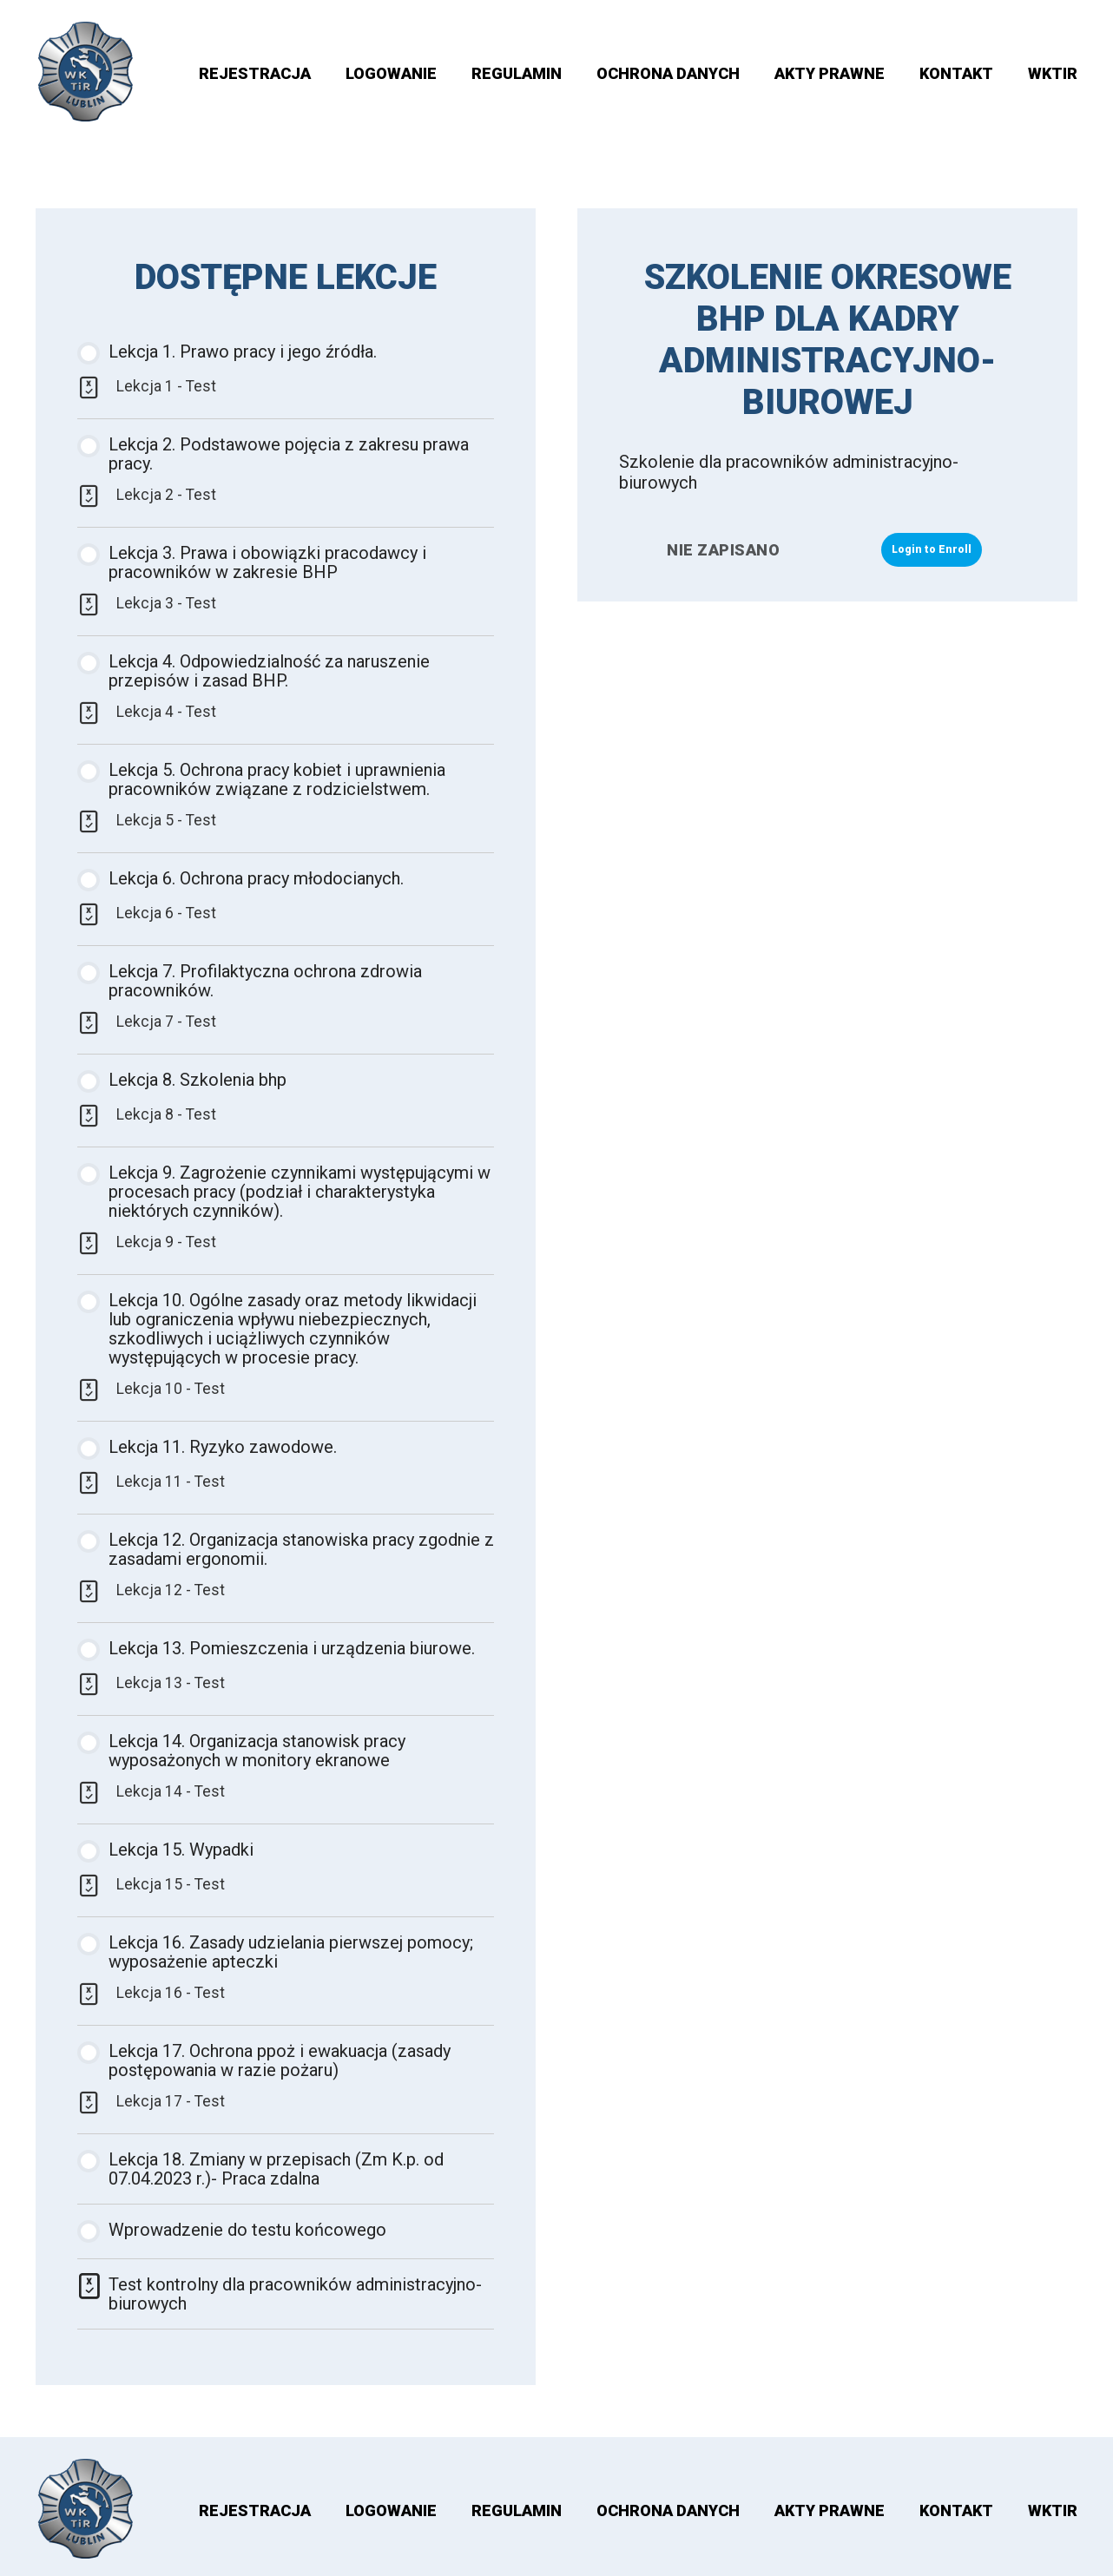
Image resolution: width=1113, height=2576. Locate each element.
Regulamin (516, 73)
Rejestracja (255, 73)
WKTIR (1052, 73)
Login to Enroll (931, 549)
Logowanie (391, 73)
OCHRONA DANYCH (668, 73)
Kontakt (956, 73)
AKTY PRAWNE (829, 73)
